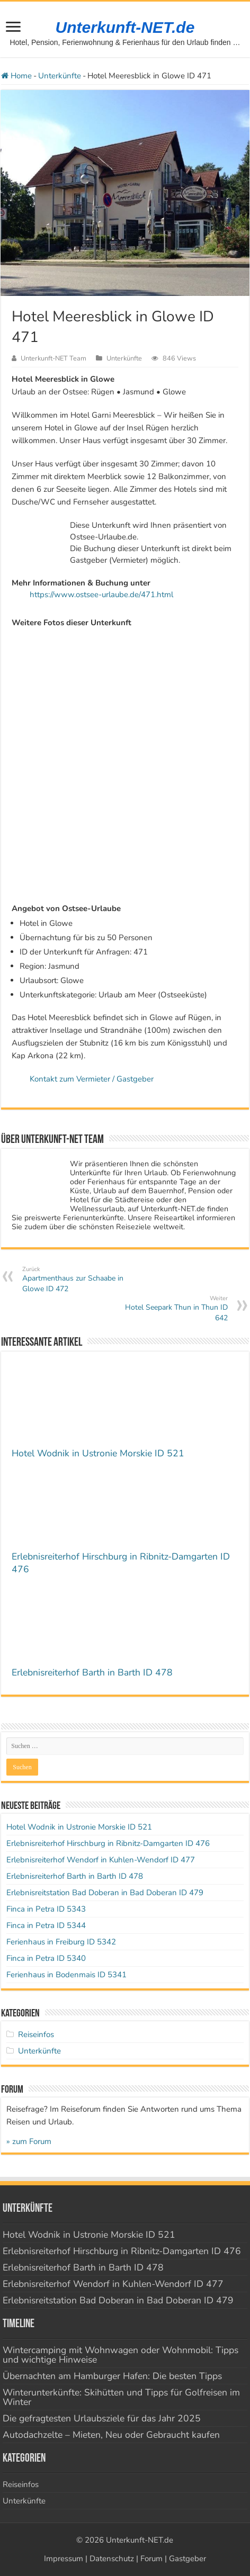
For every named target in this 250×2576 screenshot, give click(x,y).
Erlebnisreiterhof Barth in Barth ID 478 (92, 1672)
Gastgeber (187, 2558)
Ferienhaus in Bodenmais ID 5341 (66, 1974)
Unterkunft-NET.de (125, 27)
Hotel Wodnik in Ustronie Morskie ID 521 (98, 1453)
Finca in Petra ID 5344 (46, 1925)
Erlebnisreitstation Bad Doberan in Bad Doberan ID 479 (104, 1892)
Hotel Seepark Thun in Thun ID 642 (173, 1308)
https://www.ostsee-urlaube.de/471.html (101, 594)
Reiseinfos (36, 2034)
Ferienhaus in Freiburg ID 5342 (61, 1941)
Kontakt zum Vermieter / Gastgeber (92, 1079)
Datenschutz (112, 2558)
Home (16, 75)
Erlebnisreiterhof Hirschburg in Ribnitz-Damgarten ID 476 (108, 1843)
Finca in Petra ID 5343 (46, 1909)
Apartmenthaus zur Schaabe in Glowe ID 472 (76, 1279)
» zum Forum (28, 2141)
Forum (151, 2558)
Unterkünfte (59, 75)
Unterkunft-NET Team (53, 358)
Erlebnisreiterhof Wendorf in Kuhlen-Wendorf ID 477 (100, 1859)
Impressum (63, 2558)
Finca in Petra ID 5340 (46, 1958)
